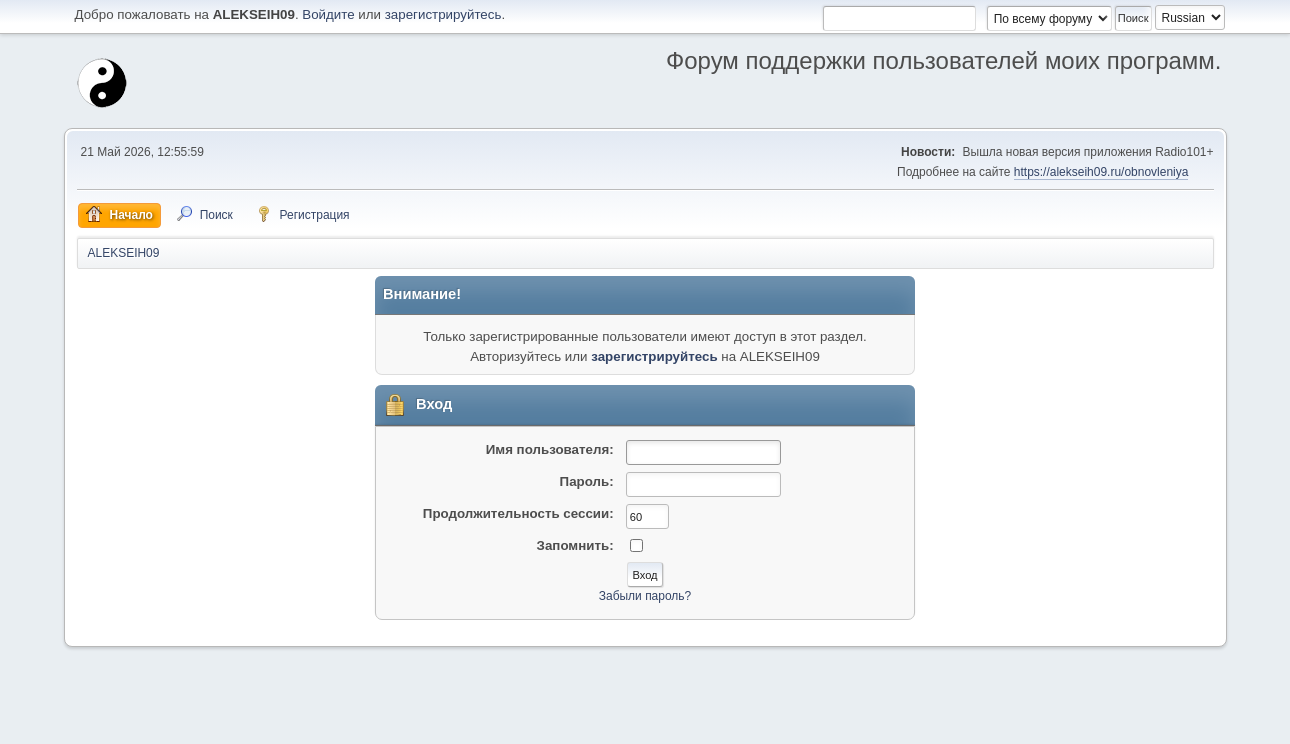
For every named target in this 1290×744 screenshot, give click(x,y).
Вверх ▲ (1199, 723)
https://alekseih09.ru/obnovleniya (1101, 172)
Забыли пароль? (645, 596)
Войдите (328, 14)
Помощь (1041, 723)
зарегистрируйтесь (443, 14)
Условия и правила (1119, 723)
